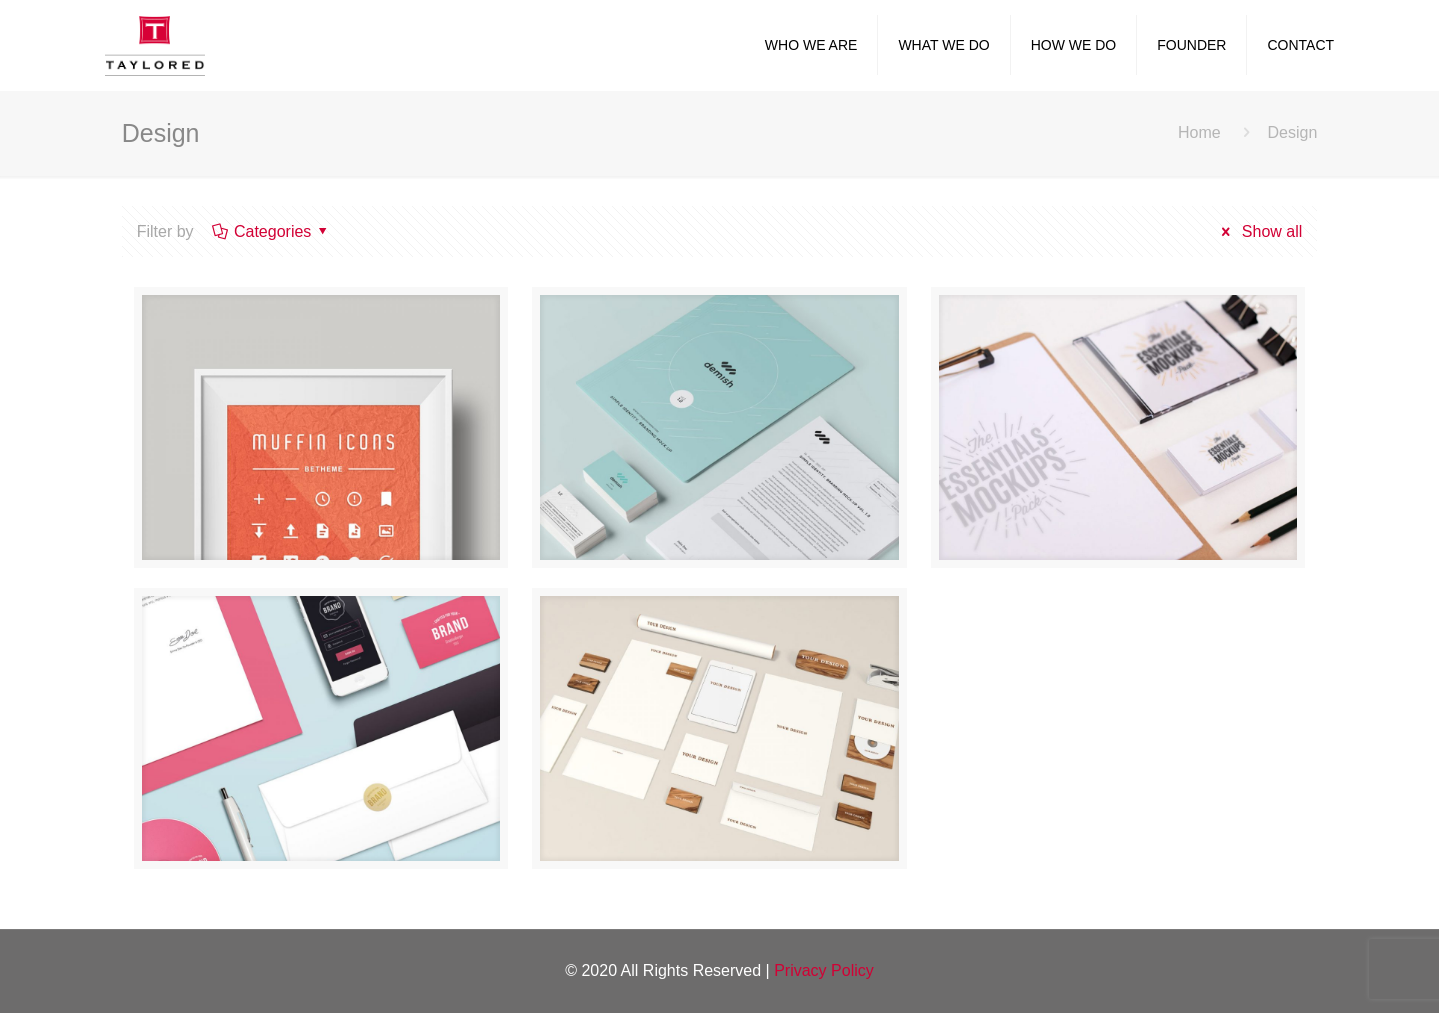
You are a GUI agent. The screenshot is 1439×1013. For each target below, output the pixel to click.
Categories (271, 231)
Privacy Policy (824, 970)
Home (1199, 132)
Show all (1258, 231)
